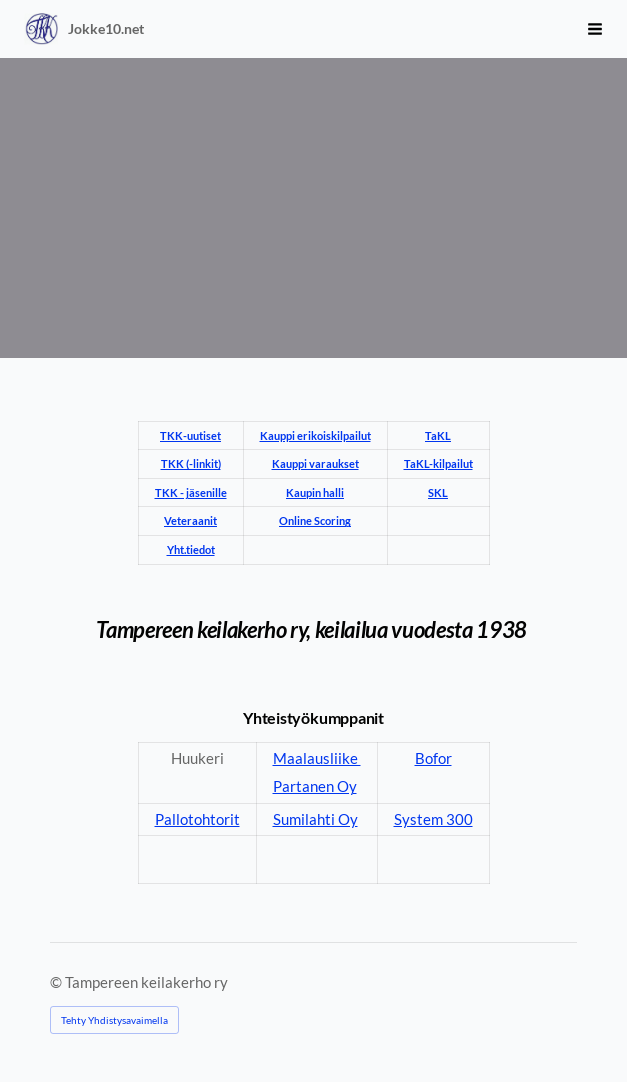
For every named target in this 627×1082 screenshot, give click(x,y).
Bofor (433, 758)
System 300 (433, 819)
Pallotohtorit (197, 819)
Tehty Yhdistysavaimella (114, 1020)
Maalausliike (317, 758)
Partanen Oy (315, 786)
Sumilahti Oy (315, 819)
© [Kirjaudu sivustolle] (57, 982)
